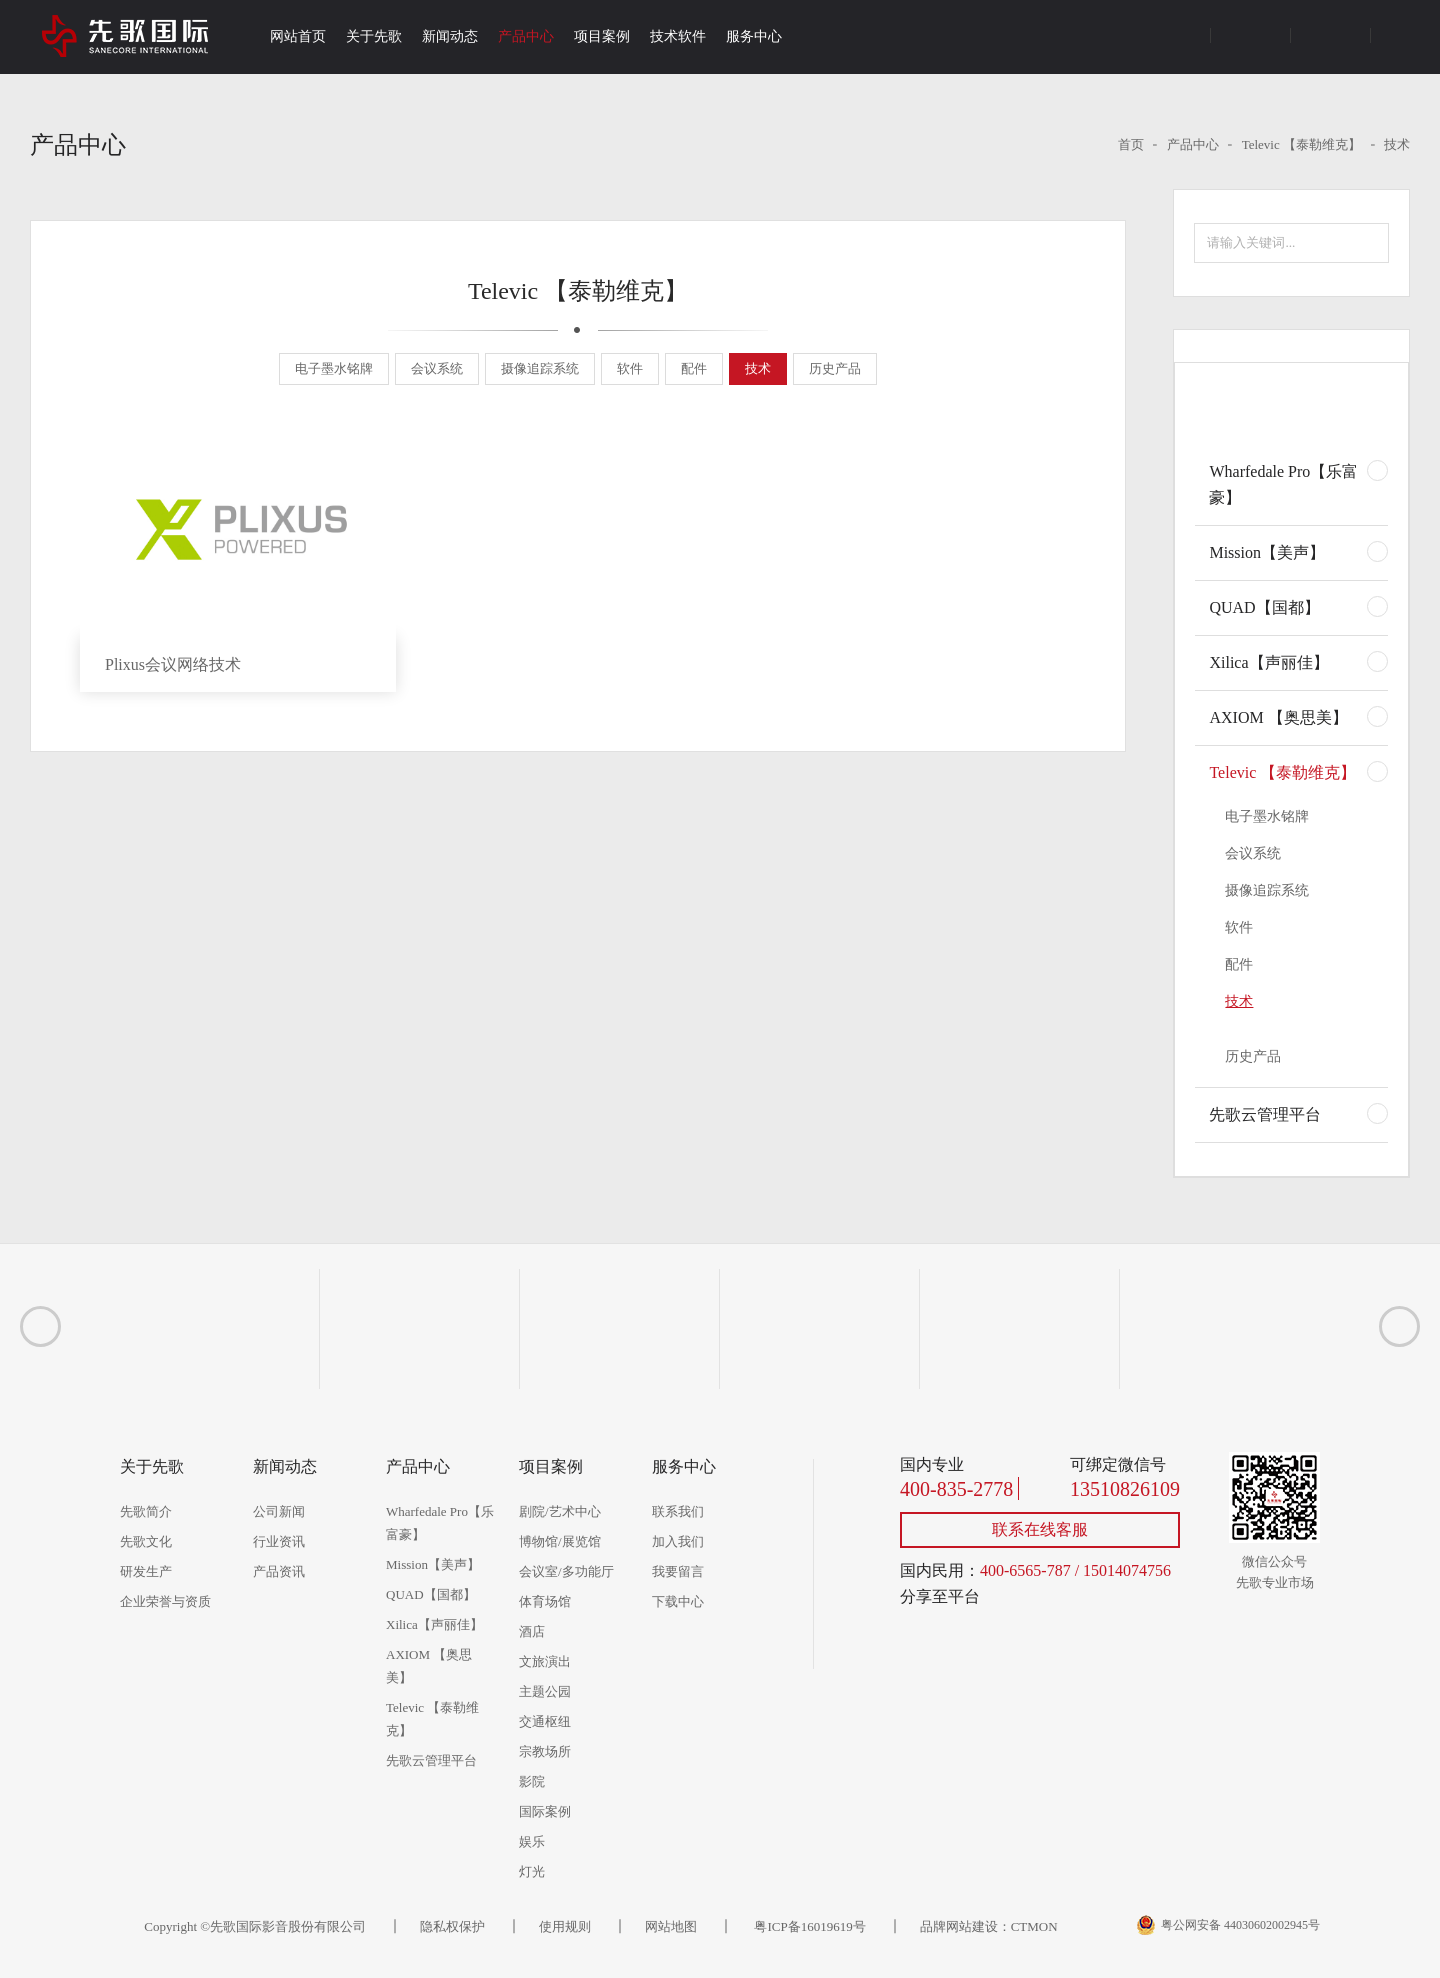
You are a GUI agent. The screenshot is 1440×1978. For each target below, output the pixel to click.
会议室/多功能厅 (566, 1571)
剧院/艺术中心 (560, 1511)
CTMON (1034, 1926)
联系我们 (678, 1511)
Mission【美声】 (1267, 552)
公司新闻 (279, 1511)
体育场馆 (545, 1601)
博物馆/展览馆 (560, 1541)
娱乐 (532, 1841)
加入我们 (678, 1541)
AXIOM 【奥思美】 (1278, 717)
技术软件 (678, 36)
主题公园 (545, 1691)
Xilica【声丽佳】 (1268, 662)
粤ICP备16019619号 (808, 1926)
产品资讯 (279, 1571)
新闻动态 (450, 36)
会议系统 (437, 368)
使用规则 (565, 1926)
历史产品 (835, 368)
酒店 (532, 1631)
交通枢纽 (545, 1721)
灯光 (532, 1871)
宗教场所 (545, 1751)
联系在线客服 (1040, 1529)
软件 (630, 368)
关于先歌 (374, 36)
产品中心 (526, 36)
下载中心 (678, 1601)
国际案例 (545, 1811)
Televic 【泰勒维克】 (1301, 144)
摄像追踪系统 (540, 368)
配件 (694, 368)
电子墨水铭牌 (334, 368)
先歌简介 (146, 1511)
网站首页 (298, 36)
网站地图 (671, 1926)
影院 (532, 1781)
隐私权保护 (452, 1926)
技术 (1397, 144)
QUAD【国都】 (1264, 607)
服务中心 (754, 36)
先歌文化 (146, 1541)
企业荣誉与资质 (165, 1601)
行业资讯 (279, 1541)
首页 (1131, 144)
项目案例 (602, 36)
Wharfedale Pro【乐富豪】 (1283, 484)
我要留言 (678, 1571)
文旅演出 (545, 1661)
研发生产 (146, 1571)
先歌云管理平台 (1265, 1114)
